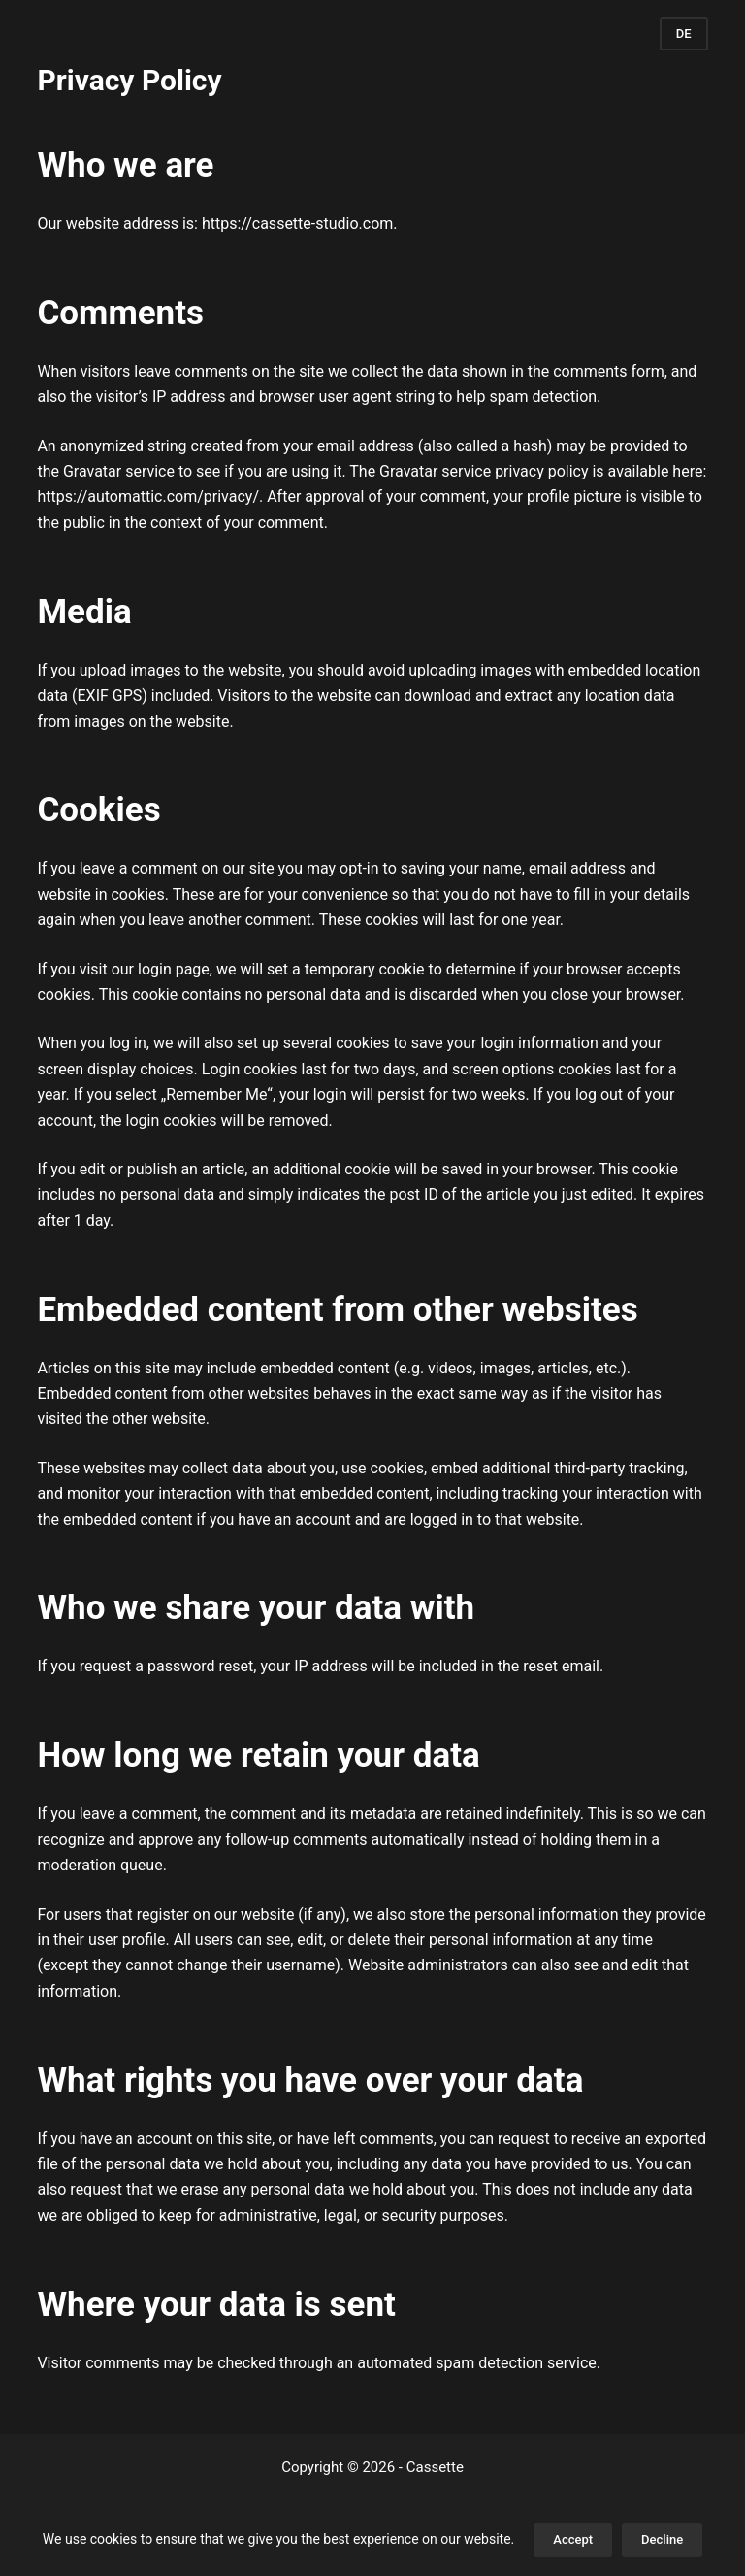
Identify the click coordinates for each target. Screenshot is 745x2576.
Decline (662, 2539)
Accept (573, 2539)
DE (684, 33)
